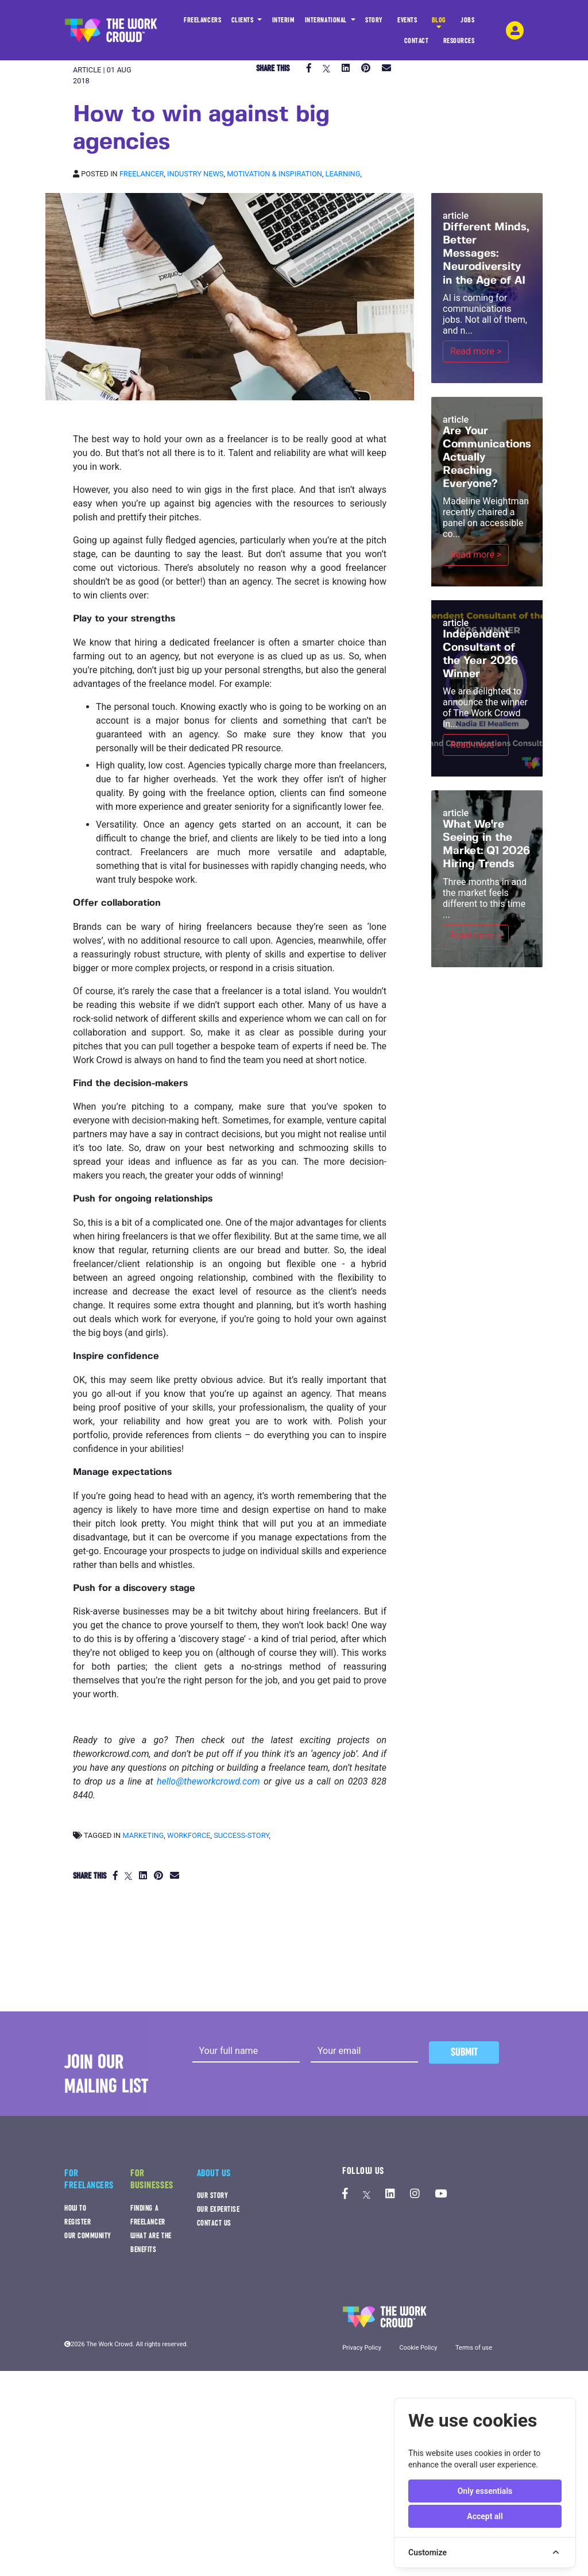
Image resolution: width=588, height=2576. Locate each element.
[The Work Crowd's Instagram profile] (415, 2194)
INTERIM (283, 20)
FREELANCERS (202, 23)
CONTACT (416, 44)
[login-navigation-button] (515, 30)
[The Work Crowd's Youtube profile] (441, 2194)
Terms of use (473, 2347)
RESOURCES (459, 44)
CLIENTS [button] (243, 20)
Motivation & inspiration (274, 173)
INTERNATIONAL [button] (327, 20)
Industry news (195, 173)
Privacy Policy (361, 2347)
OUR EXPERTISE (218, 2209)
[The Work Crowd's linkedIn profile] (390, 2194)
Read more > (475, 351)
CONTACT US (214, 2223)
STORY (374, 23)
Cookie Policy (418, 2347)
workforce (188, 1835)
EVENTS (407, 23)
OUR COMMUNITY (87, 2235)
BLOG (439, 23)
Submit (464, 2052)
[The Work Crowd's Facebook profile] (345, 2194)
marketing (143, 1835)
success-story (241, 1835)
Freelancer (141, 173)
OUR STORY (213, 2195)
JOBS (467, 23)
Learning (343, 173)
